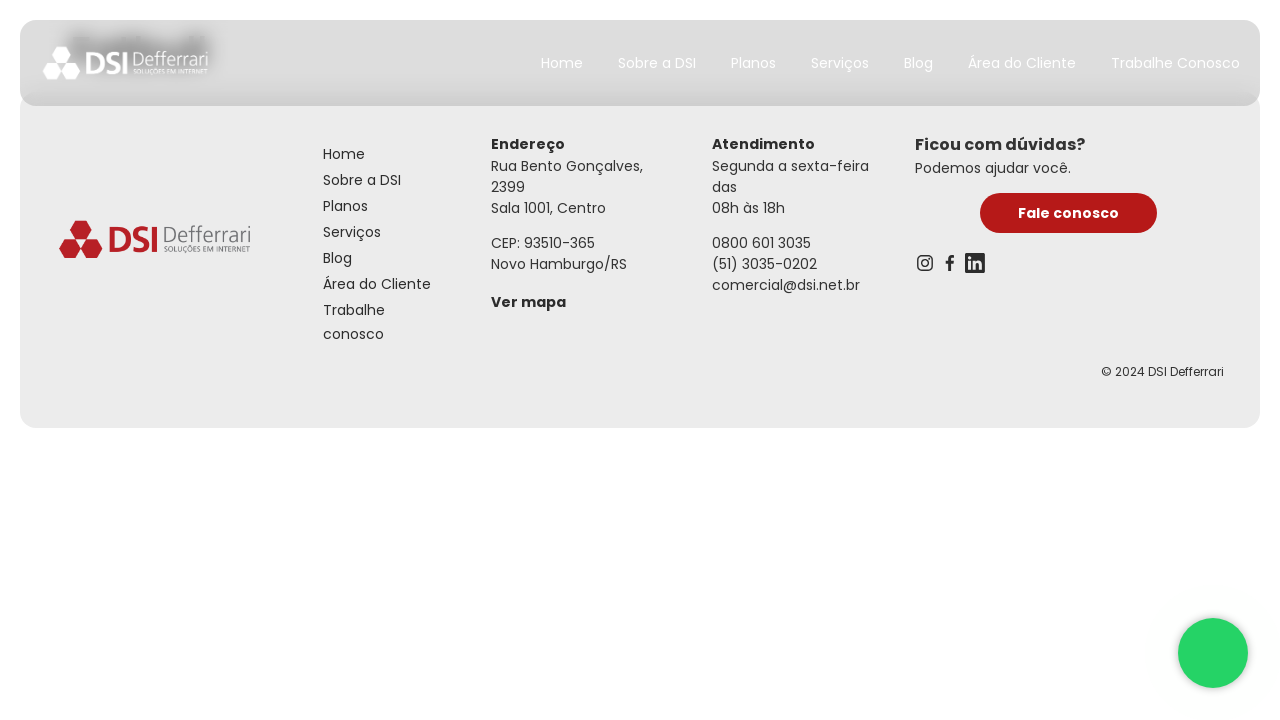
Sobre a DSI (657, 63)
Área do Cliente (1022, 63)
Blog (918, 63)
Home (562, 63)
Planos (753, 63)
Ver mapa (528, 302)
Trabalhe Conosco (1175, 63)
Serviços (840, 63)
